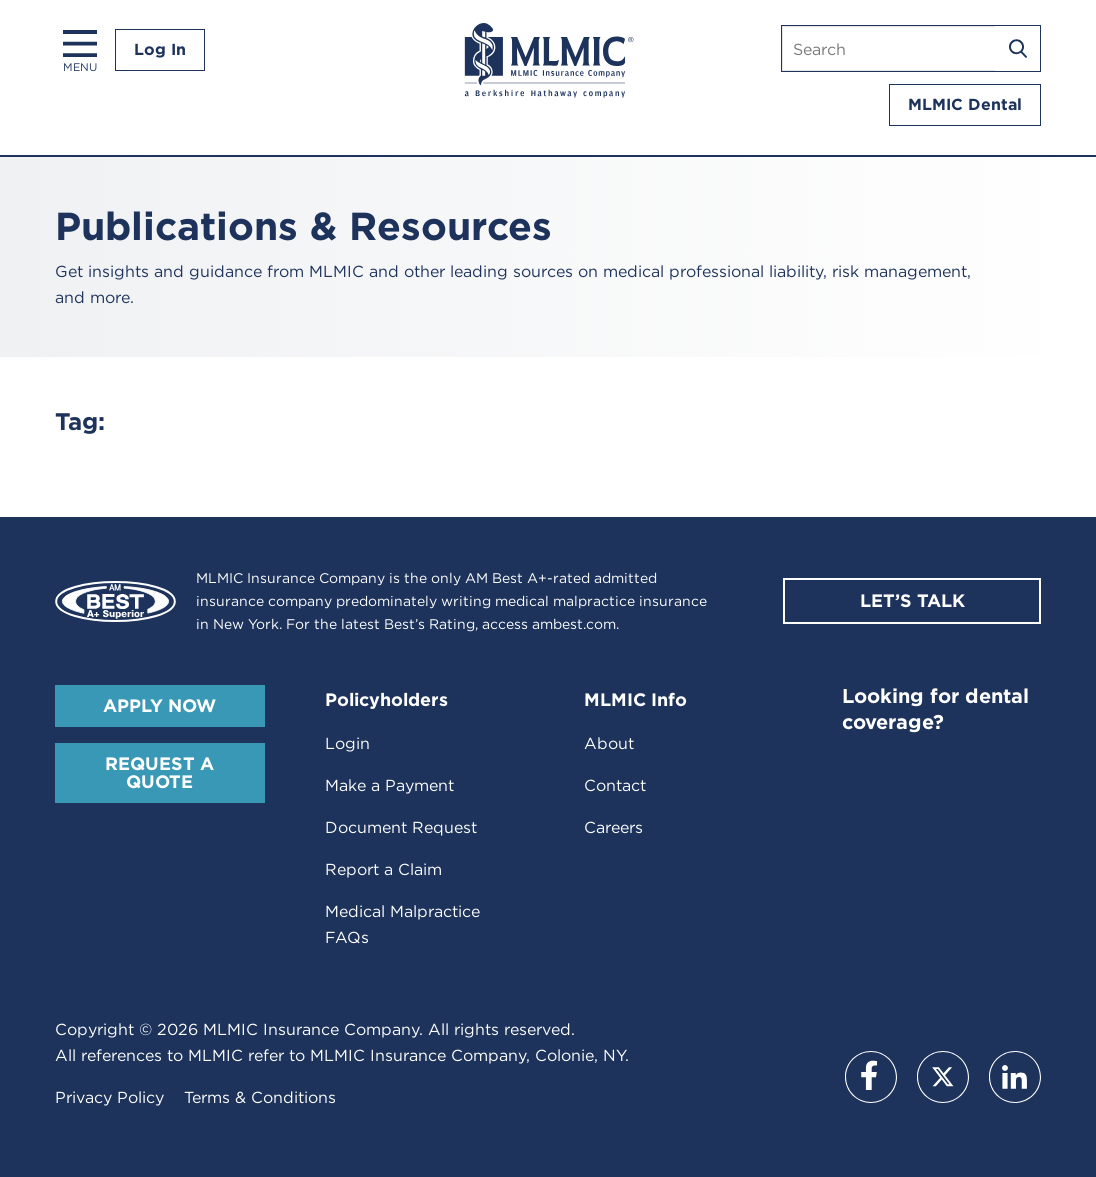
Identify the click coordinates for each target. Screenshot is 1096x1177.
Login (347, 743)
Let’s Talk (912, 600)
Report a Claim (383, 869)
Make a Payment (389, 785)
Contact (615, 785)
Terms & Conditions (260, 1097)
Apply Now (159, 705)
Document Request (401, 827)
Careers (613, 827)
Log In (160, 49)
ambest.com (574, 624)
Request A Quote (159, 772)
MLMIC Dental (965, 104)
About (609, 743)
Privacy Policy (109, 1097)
